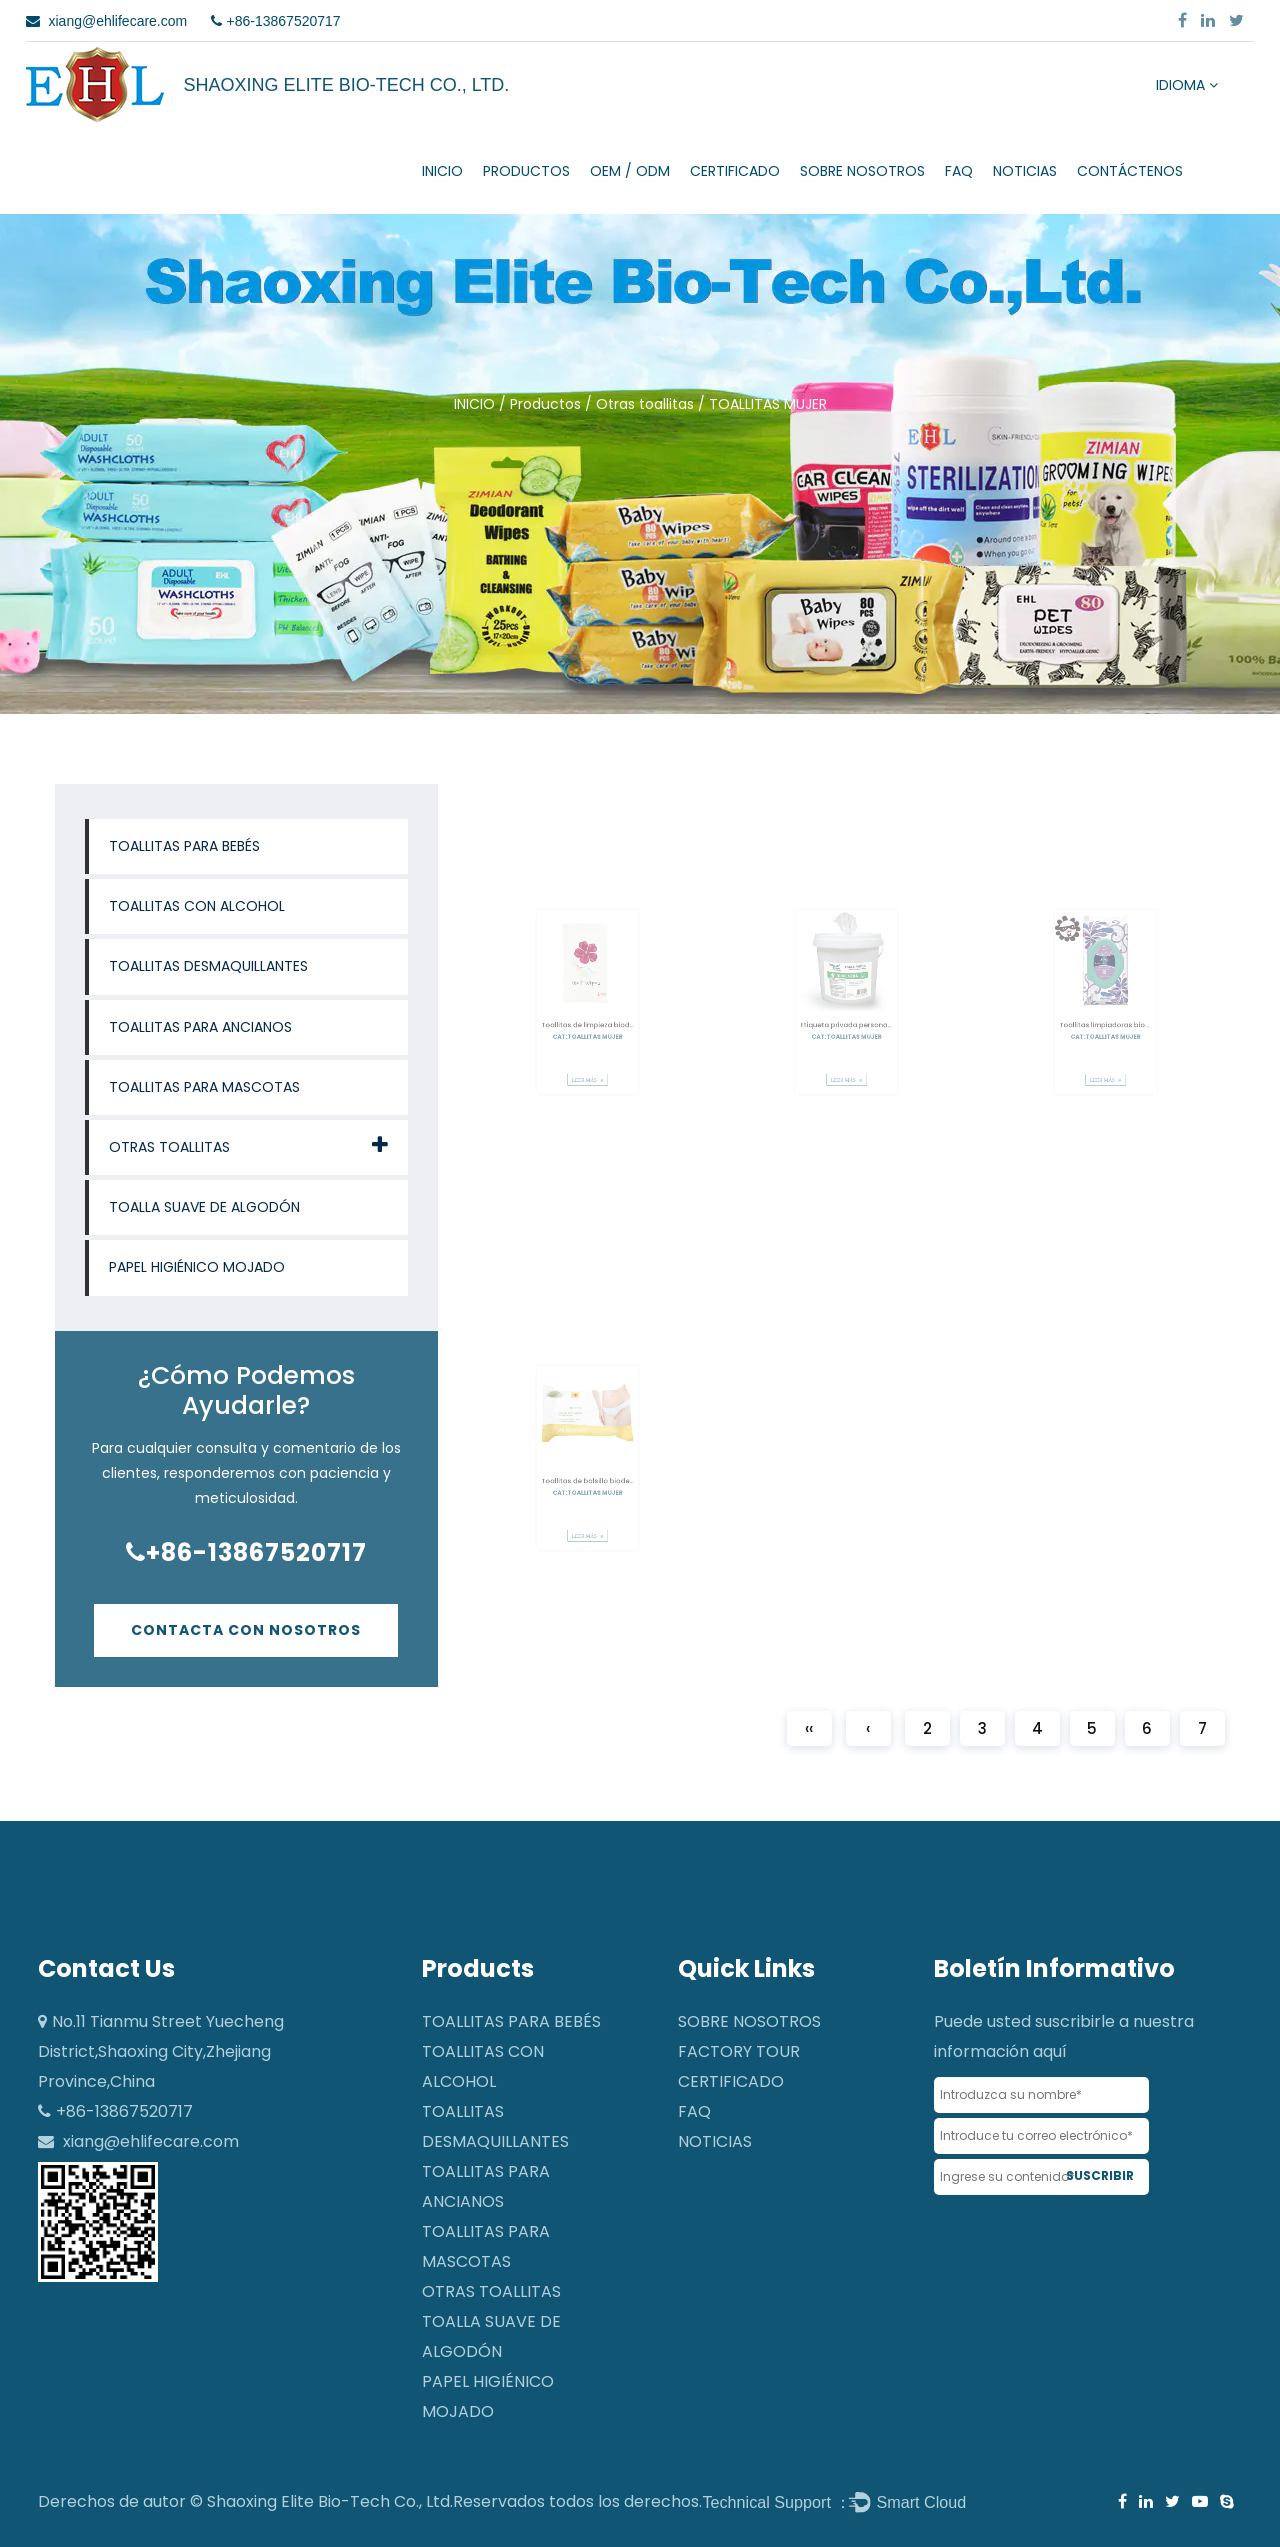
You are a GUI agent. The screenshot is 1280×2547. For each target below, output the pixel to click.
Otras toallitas (645, 404)
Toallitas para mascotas (204, 1087)
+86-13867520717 (246, 1552)
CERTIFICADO (735, 171)
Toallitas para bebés (184, 846)
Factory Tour (739, 2051)
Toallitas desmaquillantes (208, 966)
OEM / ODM (630, 171)
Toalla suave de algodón (204, 1207)
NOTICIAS (1025, 171)
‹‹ (809, 1728)
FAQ (959, 171)
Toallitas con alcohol (197, 906)
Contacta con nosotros (246, 1630)
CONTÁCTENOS (1130, 171)
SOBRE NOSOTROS (862, 171)
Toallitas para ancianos (200, 1027)
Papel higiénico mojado (197, 1267)
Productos (526, 171)
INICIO (442, 171)
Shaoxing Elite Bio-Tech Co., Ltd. (330, 2501)
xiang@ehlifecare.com (151, 2141)
